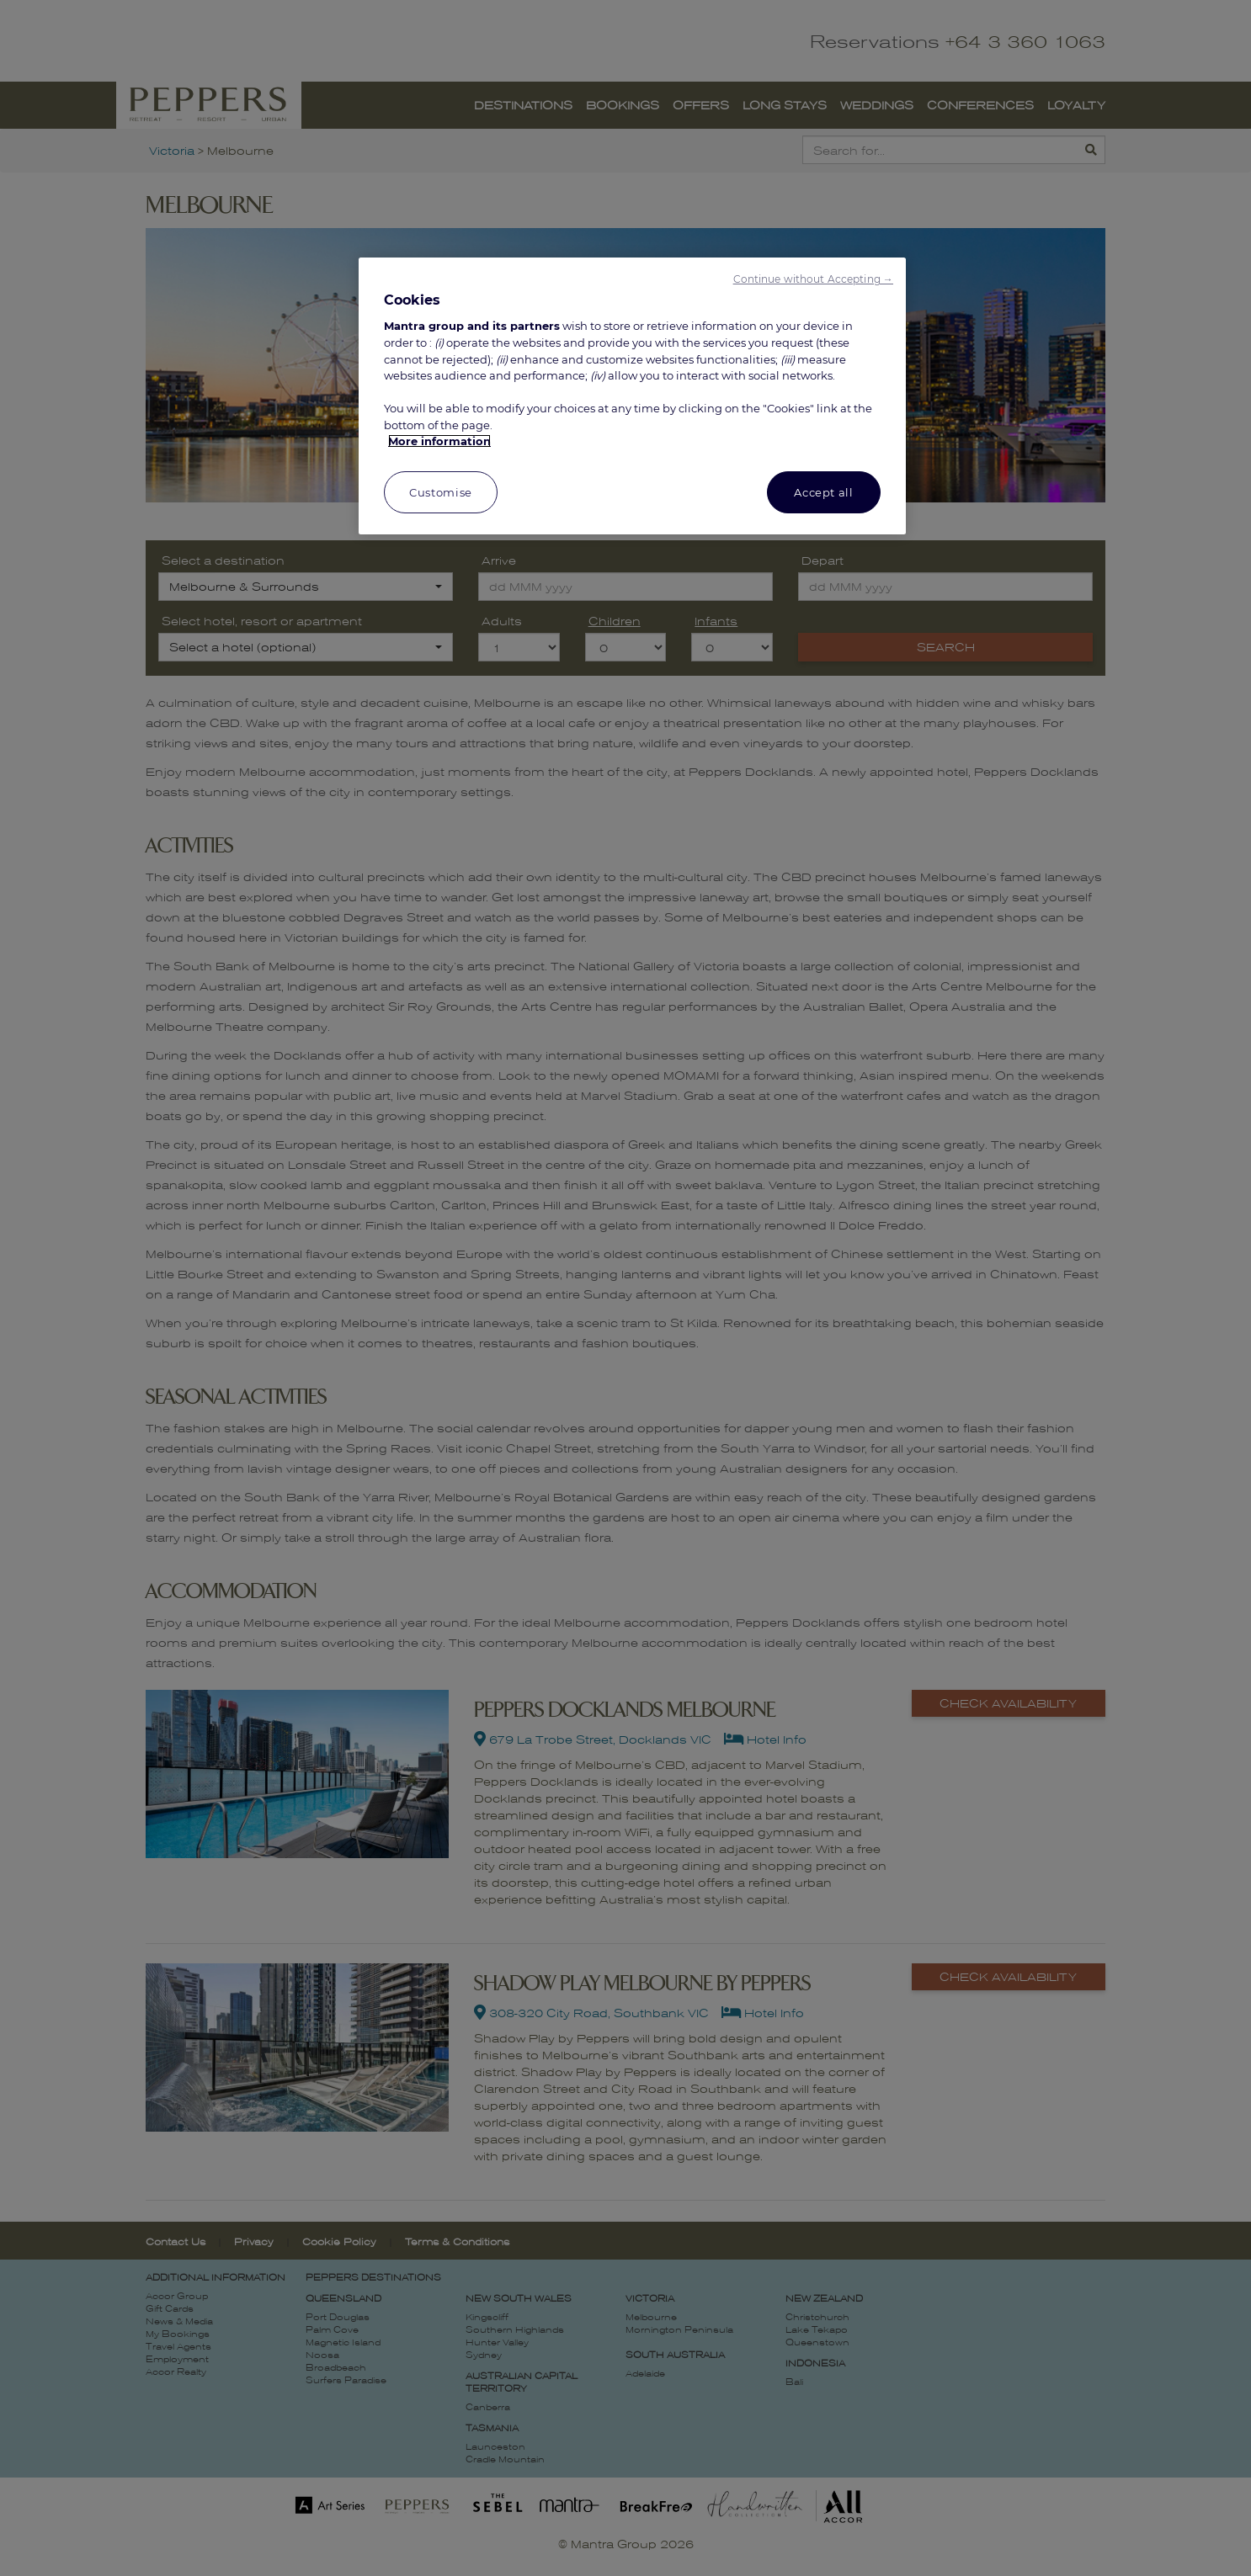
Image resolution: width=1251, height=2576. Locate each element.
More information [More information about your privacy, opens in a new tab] (439, 441)
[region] (632, 396)
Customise (440, 492)
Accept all (824, 492)
